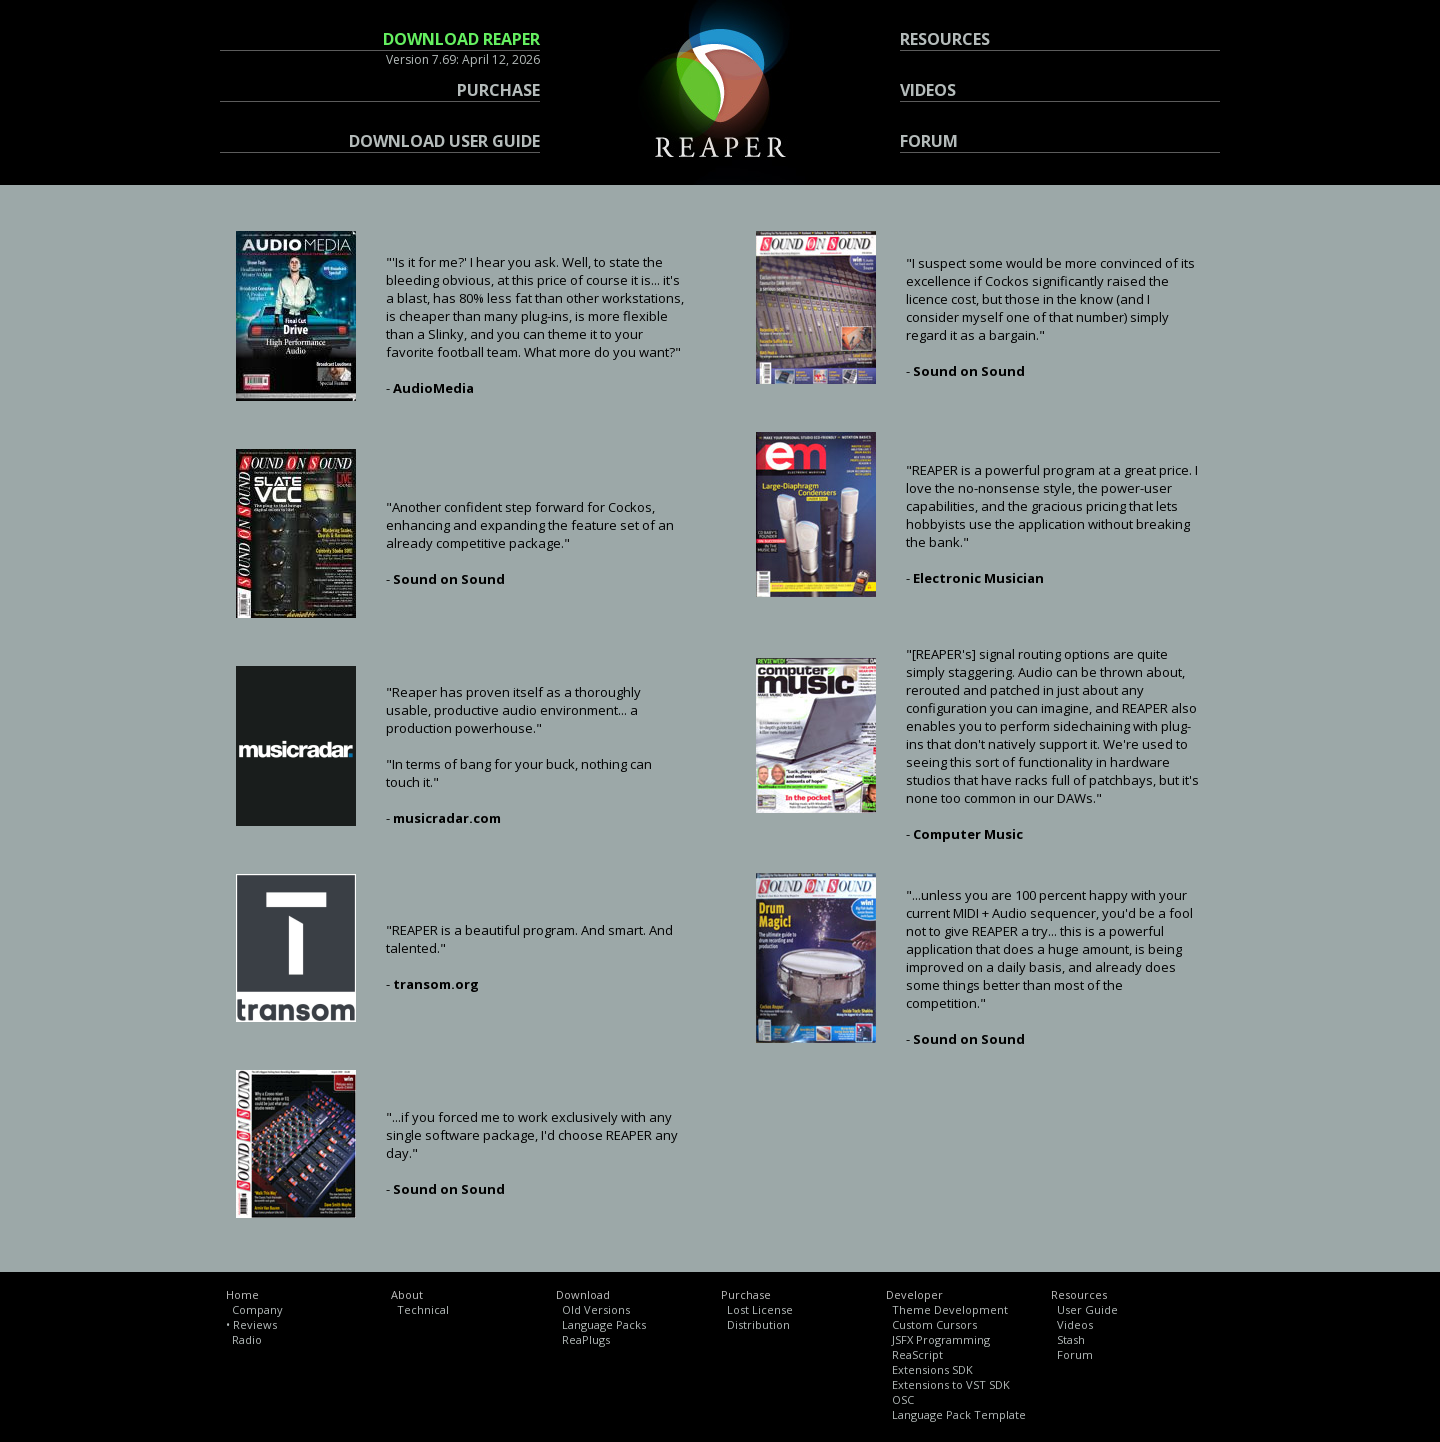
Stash (1071, 1339)
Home (242, 1294)
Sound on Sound (449, 579)
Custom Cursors (934, 1324)
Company (257, 1309)
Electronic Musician (978, 578)
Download (583, 1294)
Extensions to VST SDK (951, 1384)
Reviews (255, 1324)
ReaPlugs (586, 1339)
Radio (247, 1339)
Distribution (758, 1324)
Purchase (746, 1294)
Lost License (760, 1309)
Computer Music (968, 834)
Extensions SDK (932, 1369)
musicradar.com (447, 818)
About (407, 1294)
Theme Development (950, 1309)
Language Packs (604, 1324)
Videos (1075, 1324)
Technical (423, 1309)
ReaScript (917, 1354)
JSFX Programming (941, 1339)
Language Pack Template (959, 1414)
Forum (1075, 1354)
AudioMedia (433, 388)
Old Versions (596, 1309)
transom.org (436, 984)
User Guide (1087, 1309)
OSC (903, 1399)
